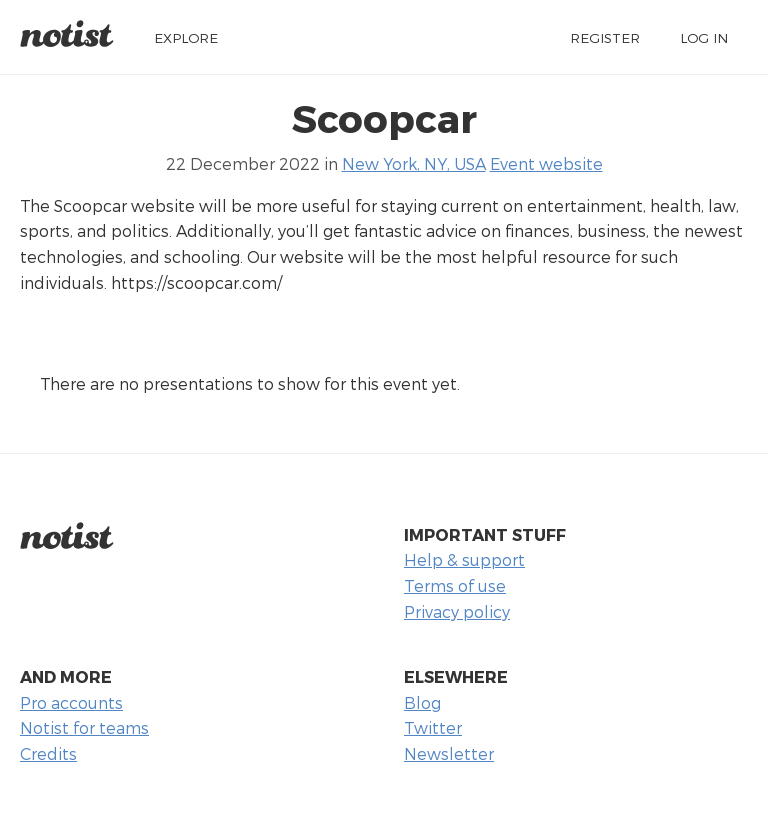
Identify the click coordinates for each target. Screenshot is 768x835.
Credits (48, 753)
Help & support (464, 559)
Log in (704, 37)
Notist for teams (84, 727)
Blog (422, 702)
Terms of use (455, 585)
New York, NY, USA (414, 163)
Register (605, 37)
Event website (546, 163)
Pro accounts (71, 702)
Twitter (433, 727)
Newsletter (449, 753)
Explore (186, 37)
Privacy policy (457, 611)
